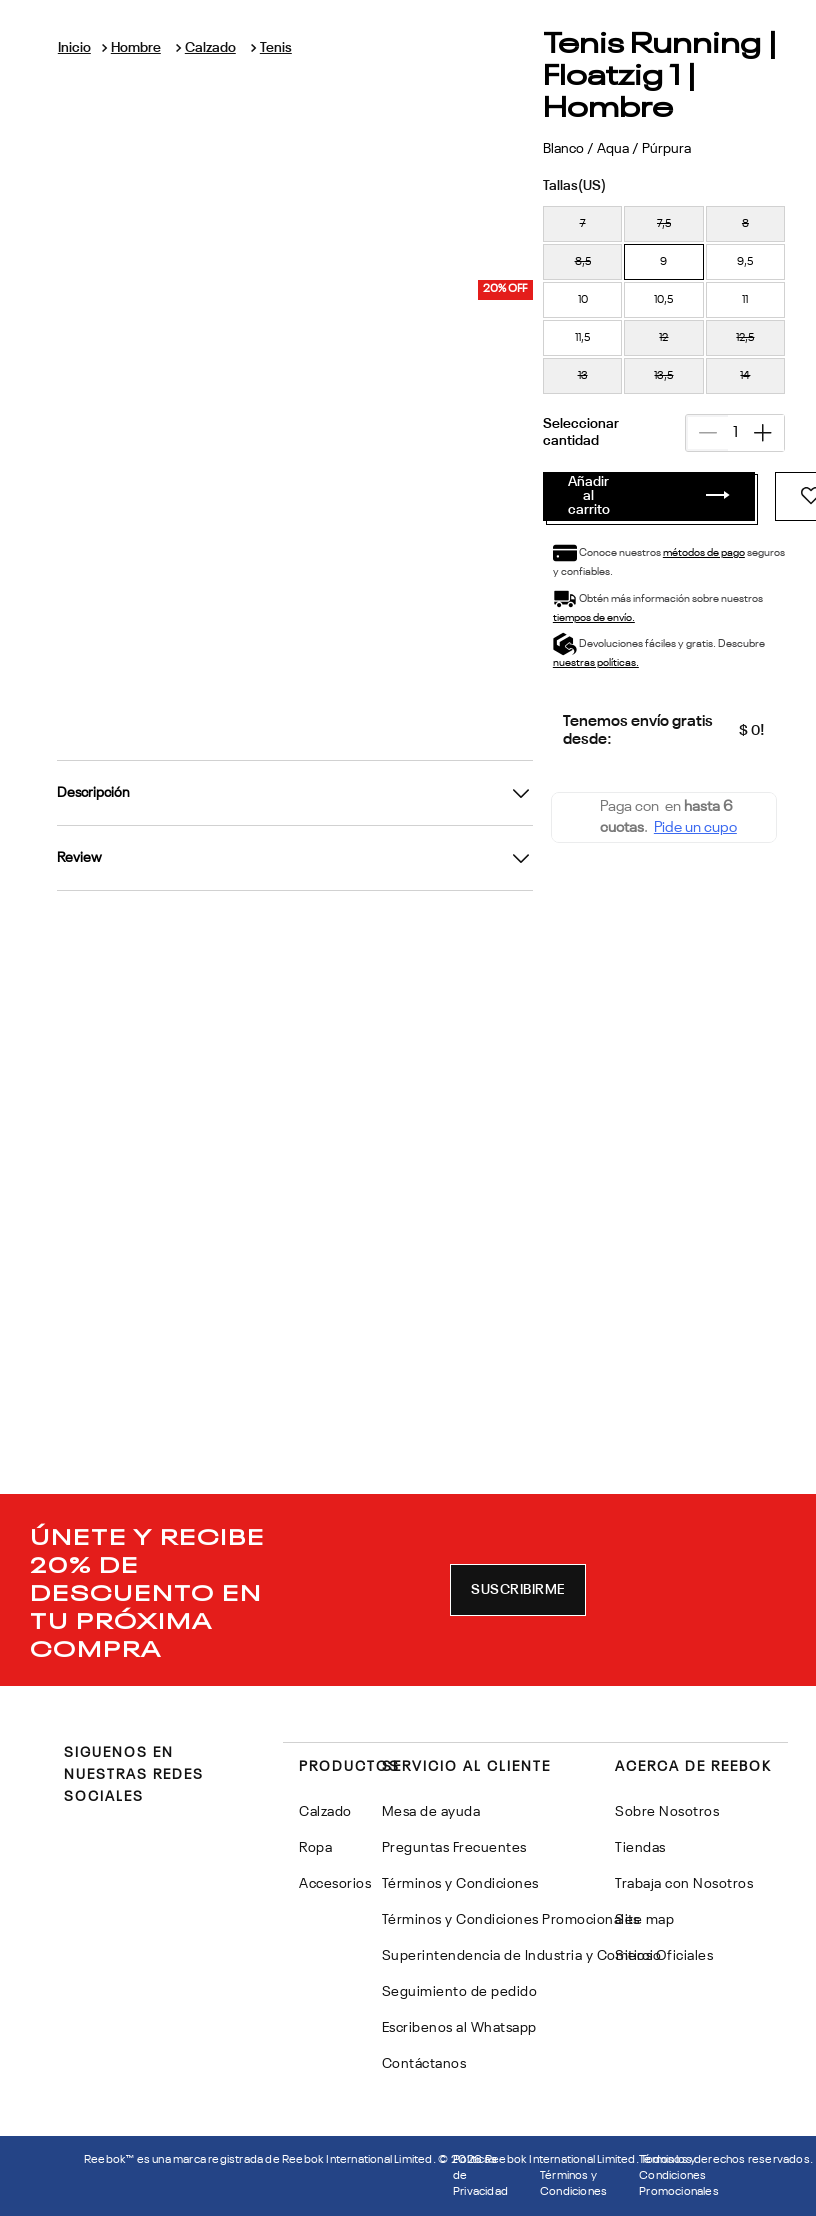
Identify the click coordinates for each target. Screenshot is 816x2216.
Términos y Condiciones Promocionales (679, 2176)
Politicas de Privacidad (480, 2176)
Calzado (225, 63)
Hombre (159, 63)
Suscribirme (518, 1590)
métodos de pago (398, 412)
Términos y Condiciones (573, 2184)
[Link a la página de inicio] (105, 55)
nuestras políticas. (504, 470)
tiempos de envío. (500, 441)
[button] (274, 160)
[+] (653, 293)
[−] (597, 293)
